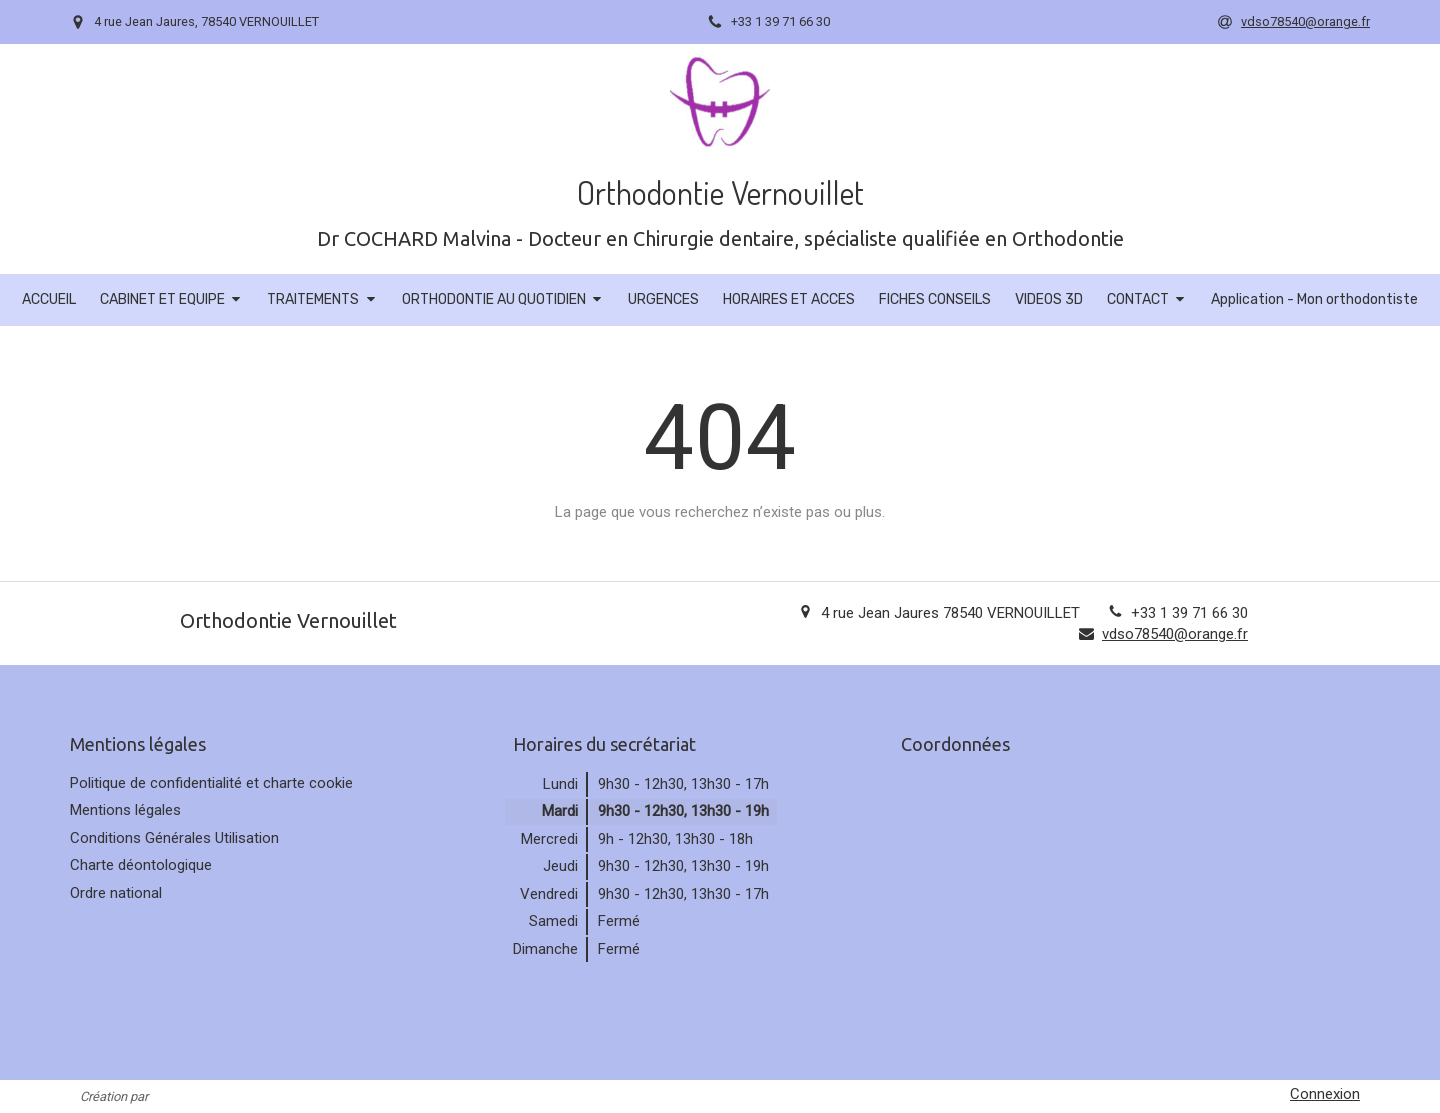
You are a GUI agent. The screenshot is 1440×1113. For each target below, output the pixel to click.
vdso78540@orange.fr (1175, 634)
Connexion (1325, 1094)
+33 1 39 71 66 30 (1189, 613)
